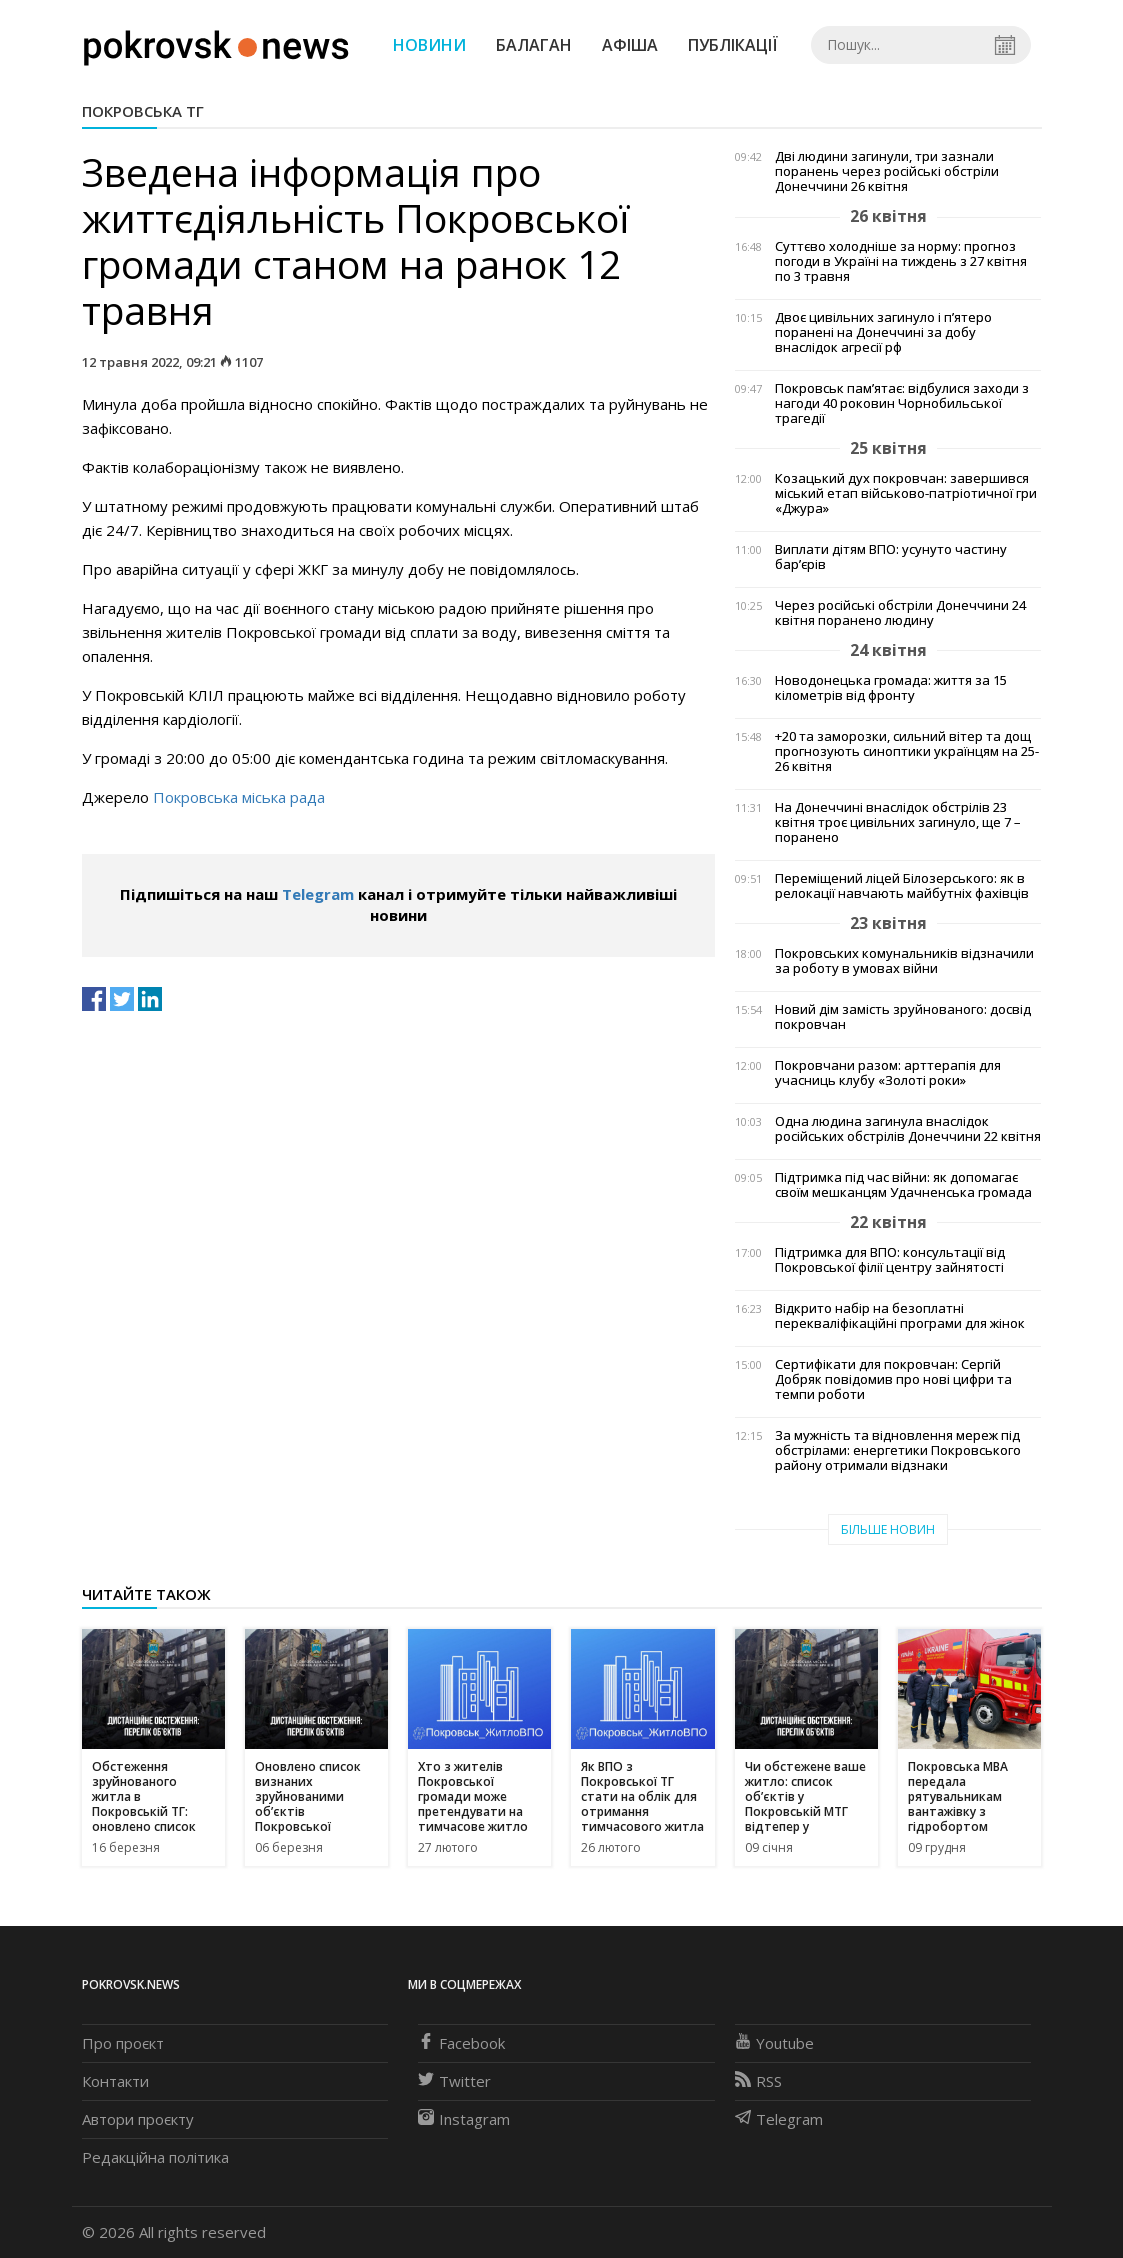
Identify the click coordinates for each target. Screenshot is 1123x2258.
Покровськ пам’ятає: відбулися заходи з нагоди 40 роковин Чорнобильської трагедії (902, 403)
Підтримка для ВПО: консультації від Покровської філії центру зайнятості (890, 1260)
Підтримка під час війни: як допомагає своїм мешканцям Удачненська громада (903, 1185)
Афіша (630, 45)
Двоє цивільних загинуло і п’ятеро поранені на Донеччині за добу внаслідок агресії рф (883, 332)
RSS (758, 2081)
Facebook (461, 2043)
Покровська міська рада (239, 797)
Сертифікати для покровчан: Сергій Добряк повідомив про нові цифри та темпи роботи (893, 1379)
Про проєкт (123, 2043)
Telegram (318, 894)
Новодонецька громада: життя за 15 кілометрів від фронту (891, 688)
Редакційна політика (155, 2157)
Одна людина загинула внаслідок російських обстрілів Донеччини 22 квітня (908, 1129)
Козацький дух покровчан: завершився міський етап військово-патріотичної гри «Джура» (906, 493)
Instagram (464, 2119)
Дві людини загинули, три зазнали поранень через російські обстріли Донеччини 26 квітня (887, 171)
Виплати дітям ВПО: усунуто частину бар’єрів (891, 557)
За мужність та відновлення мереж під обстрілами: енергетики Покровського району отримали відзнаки (898, 1450)
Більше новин (888, 1529)
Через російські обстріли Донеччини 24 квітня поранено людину (900, 613)
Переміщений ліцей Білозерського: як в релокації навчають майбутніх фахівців (902, 886)
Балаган (534, 45)
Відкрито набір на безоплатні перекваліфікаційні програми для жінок (900, 1316)
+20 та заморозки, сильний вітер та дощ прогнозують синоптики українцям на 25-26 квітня (907, 751)
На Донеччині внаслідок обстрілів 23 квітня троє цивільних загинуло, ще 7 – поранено (898, 822)
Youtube (774, 2043)
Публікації (733, 45)
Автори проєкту (138, 2119)
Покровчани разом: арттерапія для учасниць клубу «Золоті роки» (888, 1073)
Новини (429, 45)
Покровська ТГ (143, 111)
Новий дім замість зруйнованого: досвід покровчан (903, 1017)
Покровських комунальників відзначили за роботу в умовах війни (904, 961)
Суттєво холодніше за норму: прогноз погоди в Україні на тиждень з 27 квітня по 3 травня (901, 261)
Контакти (115, 2081)
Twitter (454, 2081)
